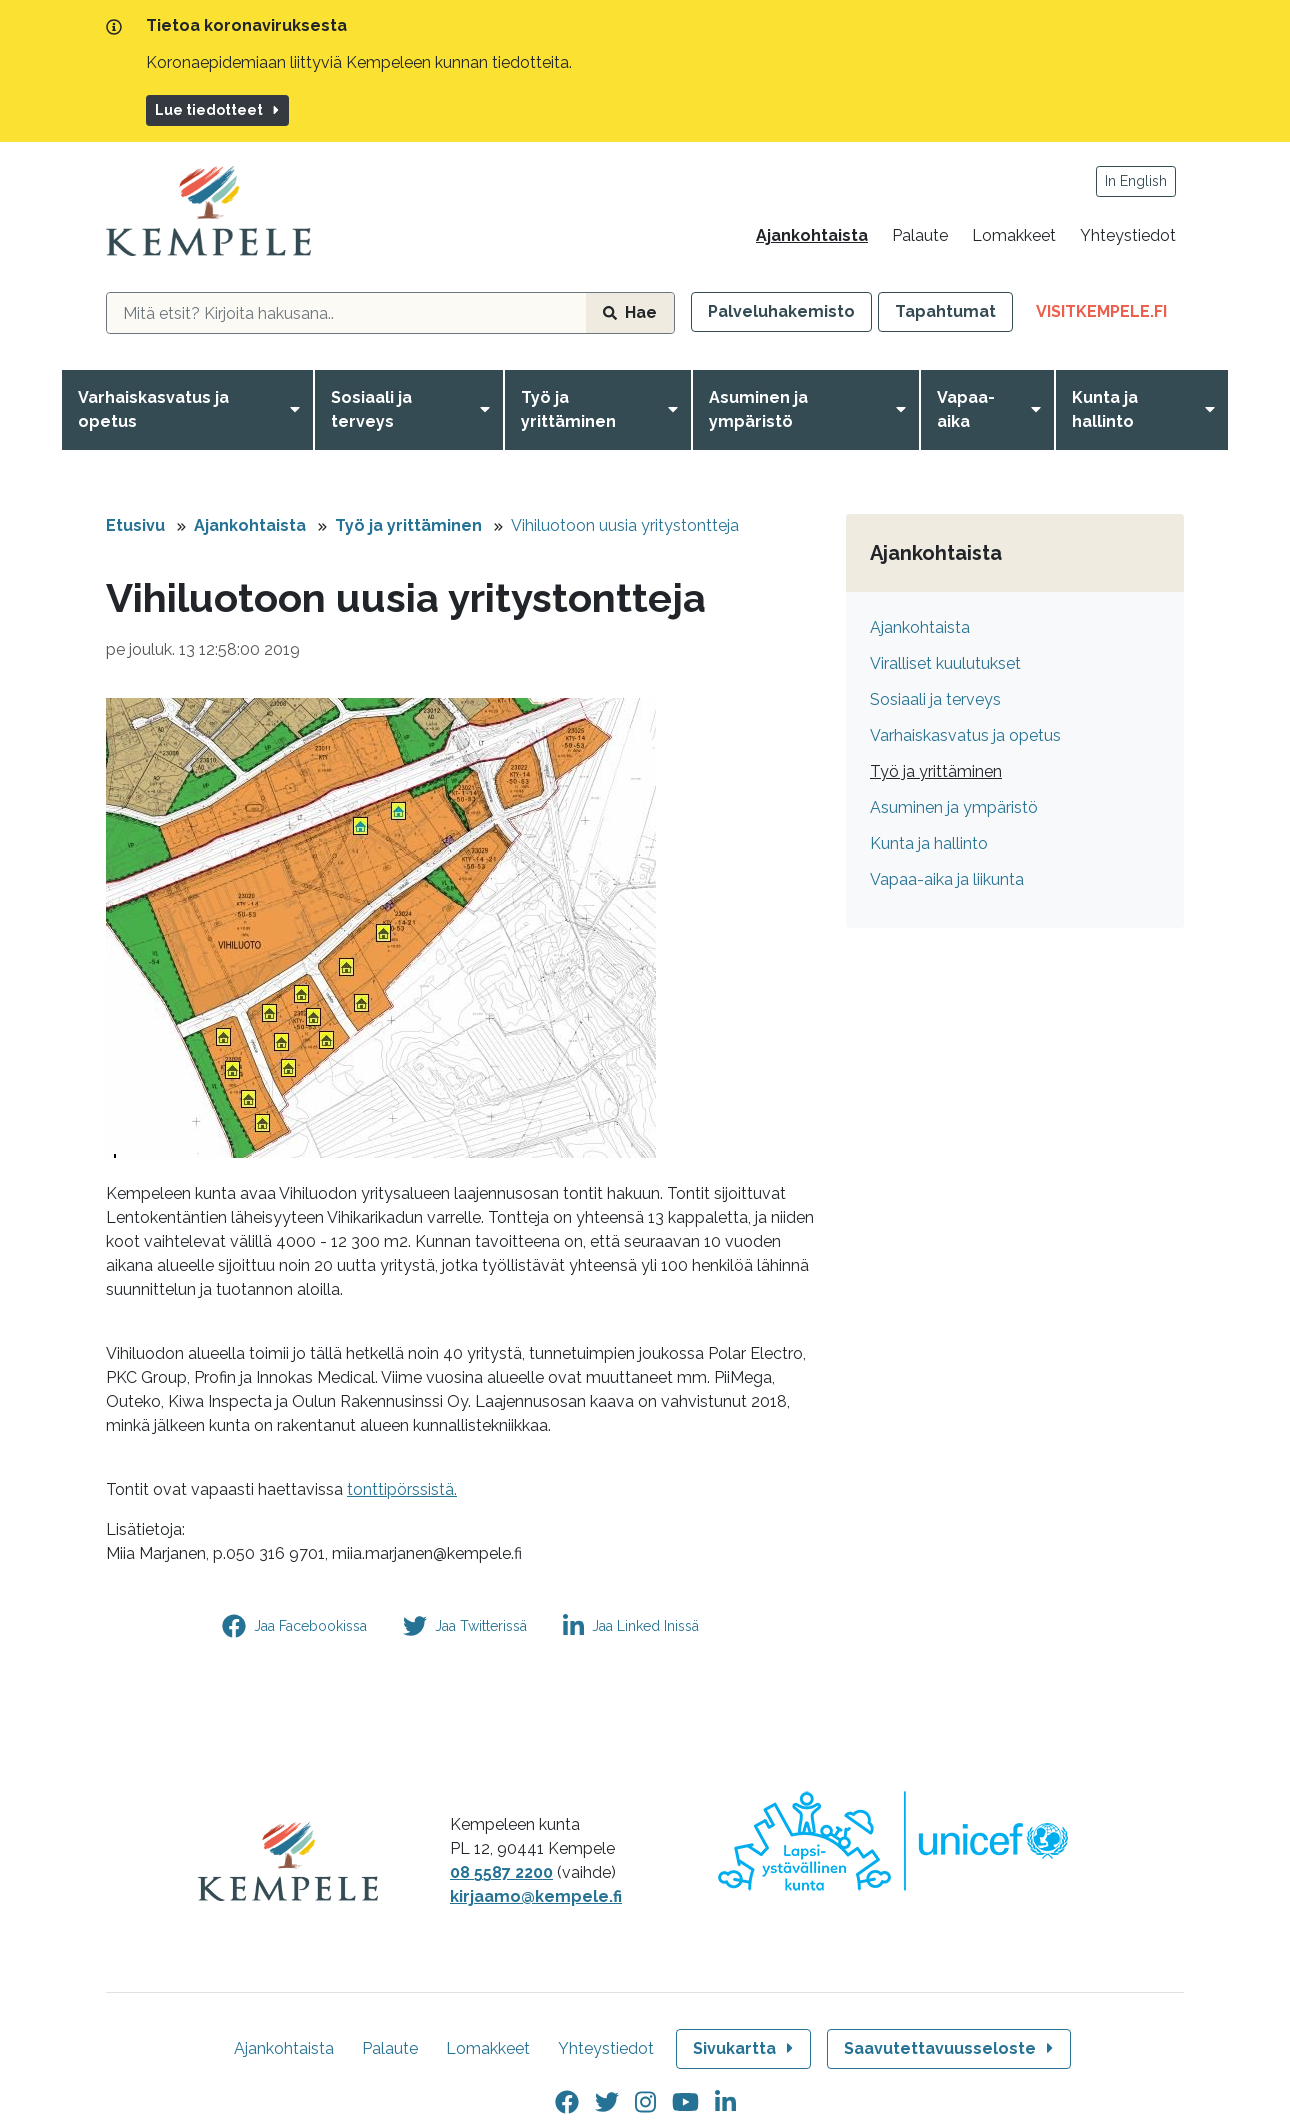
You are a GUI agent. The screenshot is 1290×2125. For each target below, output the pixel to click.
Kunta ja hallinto (1105, 409)
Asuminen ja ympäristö (758, 409)
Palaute (920, 235)
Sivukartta (745, 2048)
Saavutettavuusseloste (950, 2048)
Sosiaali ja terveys (371, 409)
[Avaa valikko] (299, 410)
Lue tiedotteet (218, 110)
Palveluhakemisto (781, 311)
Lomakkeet (1014, 235)
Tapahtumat (945, 311)
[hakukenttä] (346, 313)
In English (1136, 181)
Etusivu (135, 525)
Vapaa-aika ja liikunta (947, 879)
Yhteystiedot (1128, 235)
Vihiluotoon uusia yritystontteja (625, 525)
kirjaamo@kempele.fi (536, 1896)
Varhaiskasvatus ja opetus (153, 409)
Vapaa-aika (966, 409)
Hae (630, 312)
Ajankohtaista (812, 235)
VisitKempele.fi (1110, 315)
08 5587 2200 (501, 1872)
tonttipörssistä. (402, 1489)
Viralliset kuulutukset (945, 663)
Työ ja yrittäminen (568, 409)
